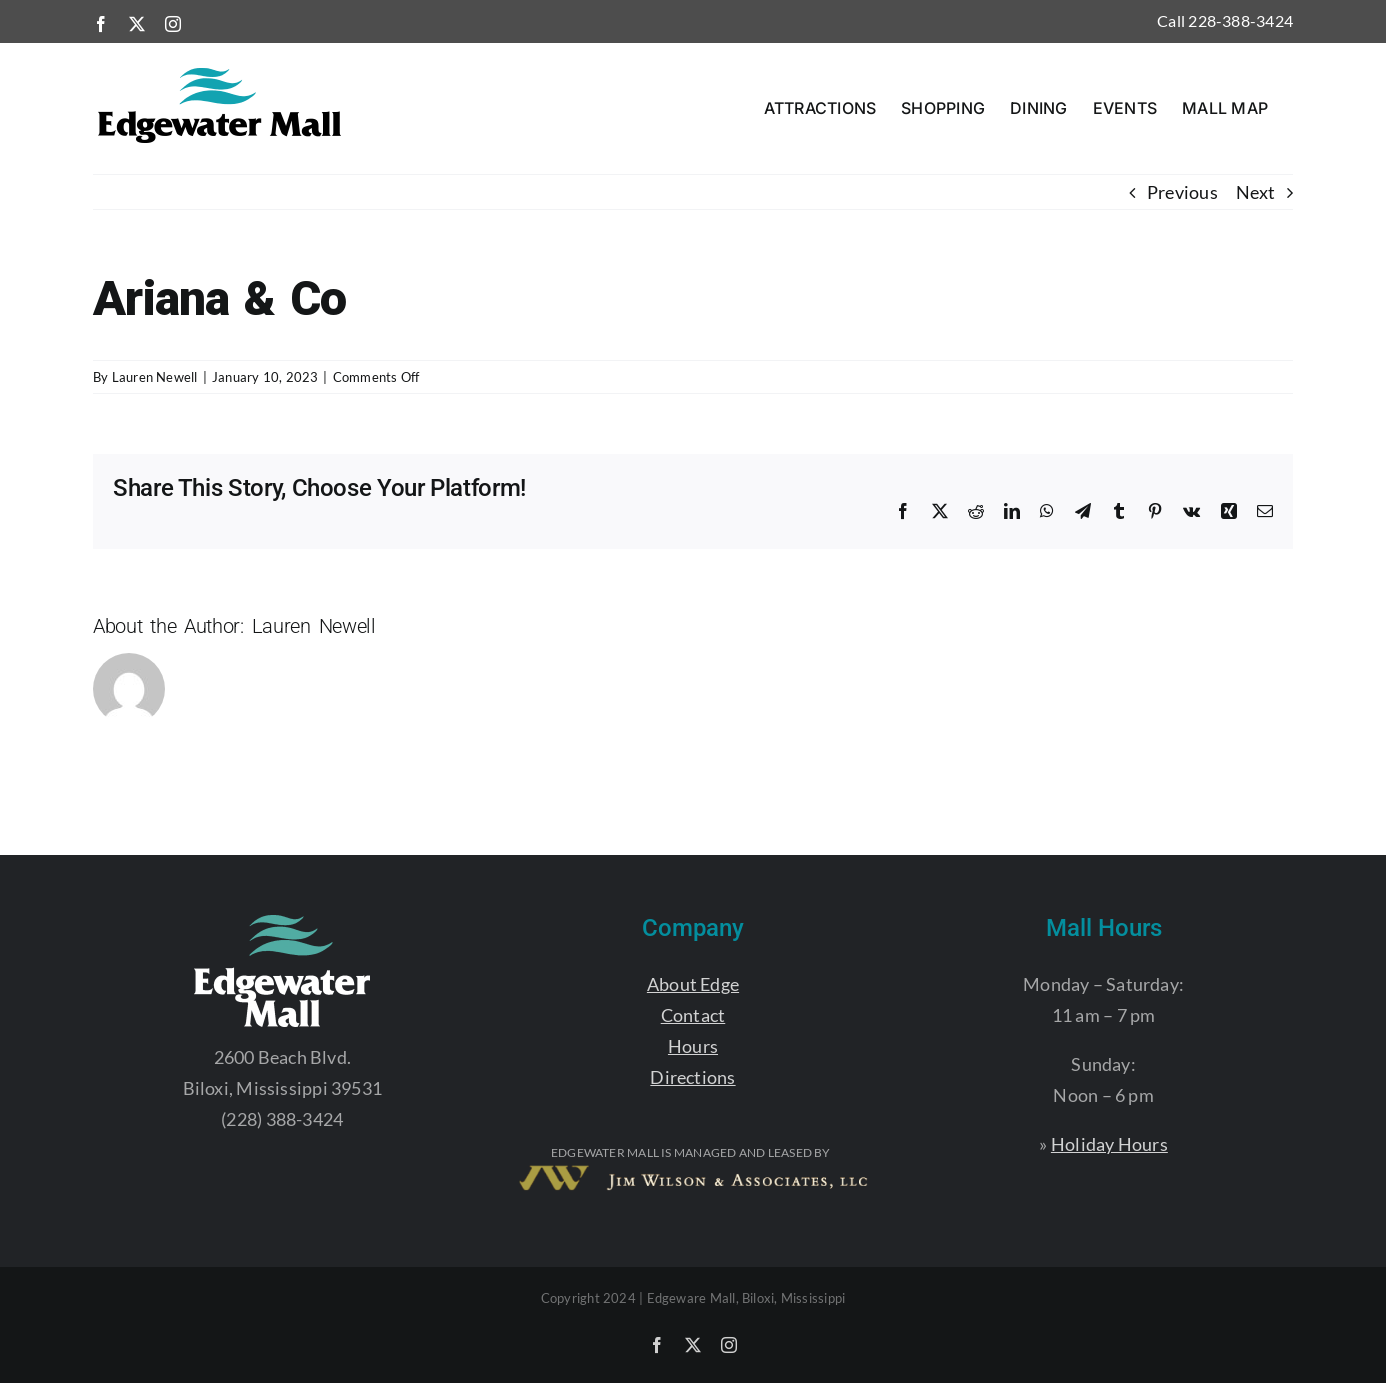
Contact (693, 1015)
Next (1255, 192)
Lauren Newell (155, 377)
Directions (692, 1077)
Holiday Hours (1109, 1144)
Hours (693, 1046)
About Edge (693, 984)
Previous (1182, 192)
